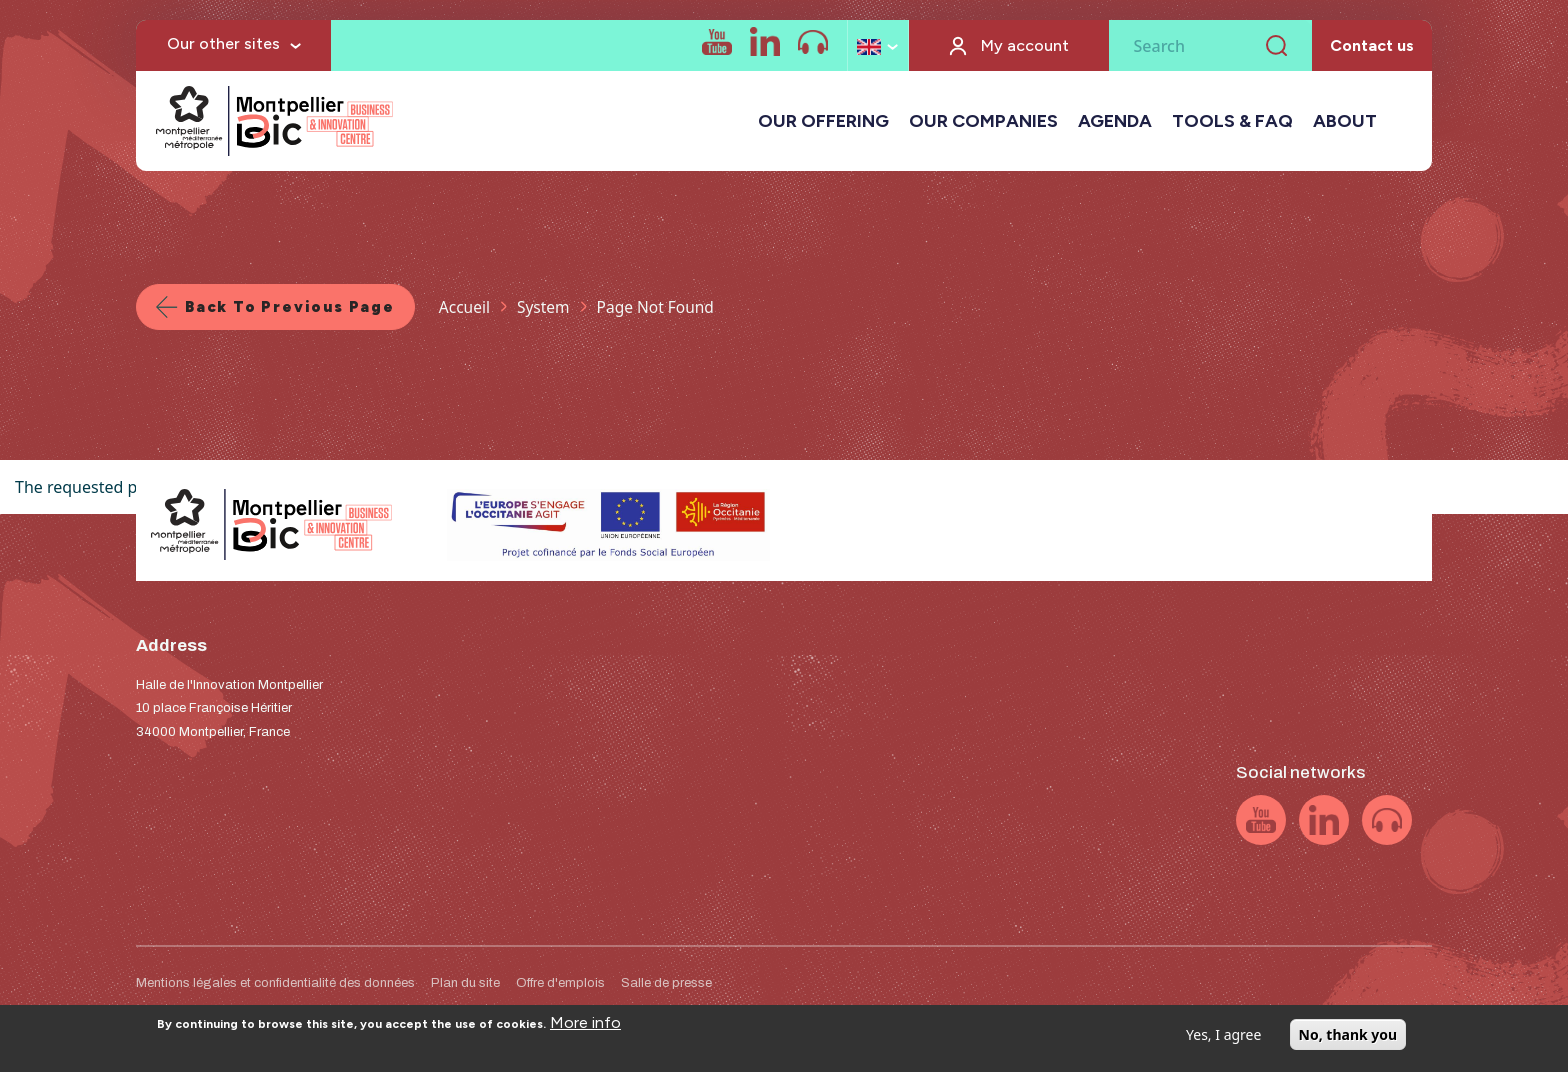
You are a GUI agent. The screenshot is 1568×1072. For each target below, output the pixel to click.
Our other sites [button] (223, 43)
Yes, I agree (1223, 1041)
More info (585, 1029)
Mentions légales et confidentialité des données (275, 983)
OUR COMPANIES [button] (983, 121)
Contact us (1372, 45)
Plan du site (465, 983)
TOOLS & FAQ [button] (1232, 121)
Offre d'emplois (560, 983)
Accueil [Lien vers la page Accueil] (464, 307)
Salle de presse (666, 983)
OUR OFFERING (823, 121)
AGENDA (1115, 121)
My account (1025, 45)
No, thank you (1348, 1041)
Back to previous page (290, 307)
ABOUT (1345, 121)
